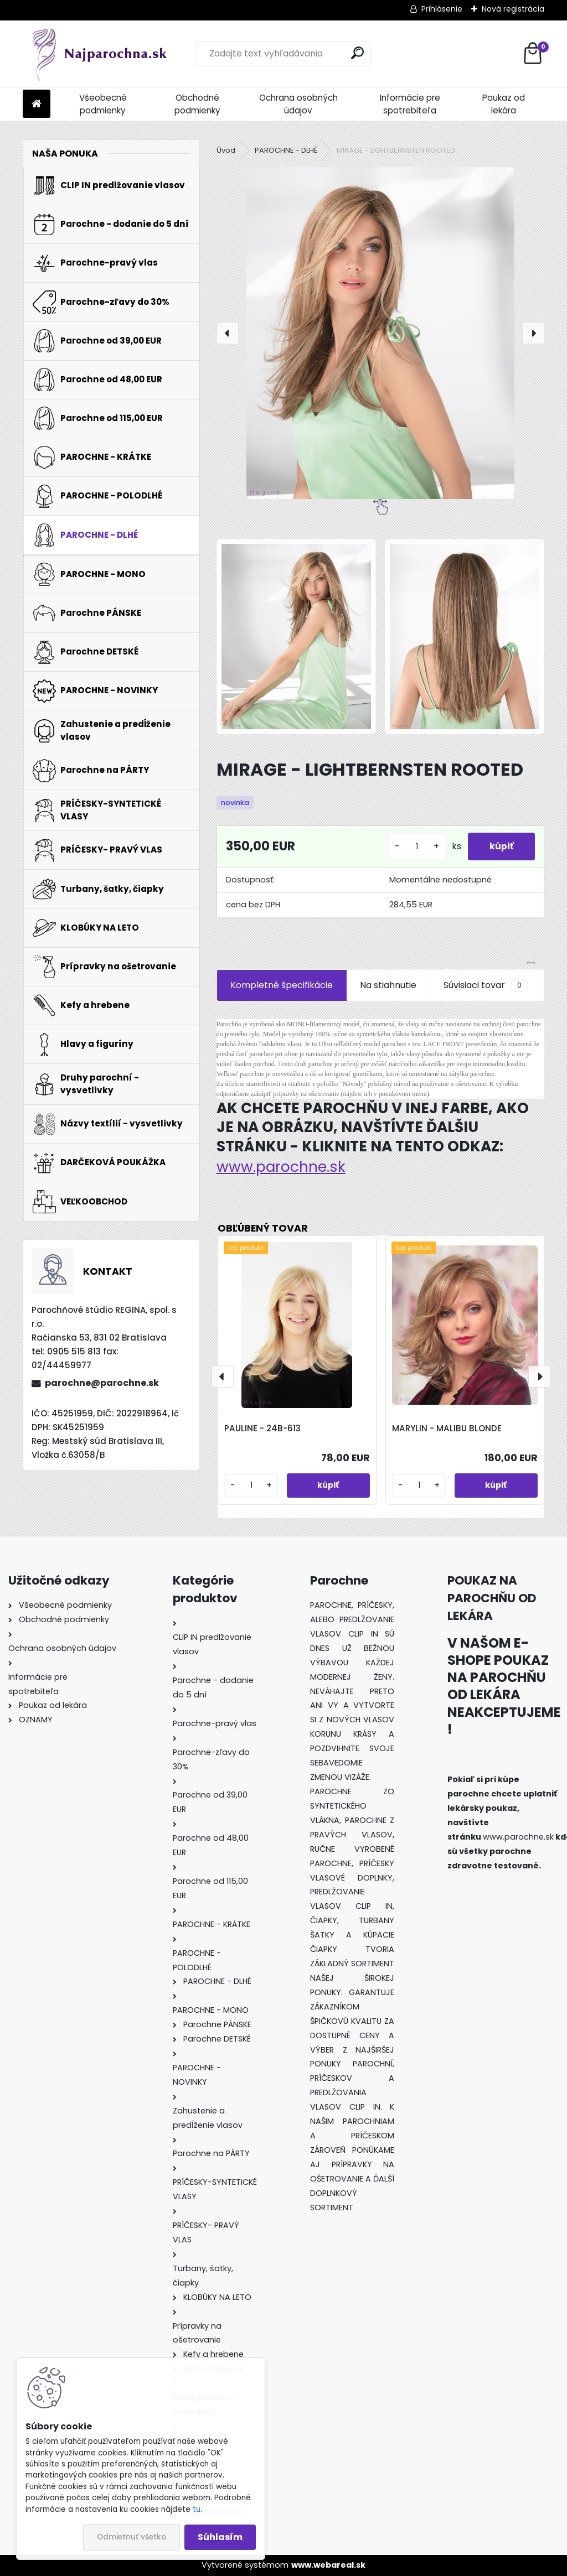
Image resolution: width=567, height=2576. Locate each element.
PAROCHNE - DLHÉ (286, 150)
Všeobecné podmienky (103, 104)
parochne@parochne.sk (102, 1383)
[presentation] (228, 333)
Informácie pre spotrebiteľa (410, 104)
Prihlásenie (441, 8)
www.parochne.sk (281, 1166)
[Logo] (99, 53)
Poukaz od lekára (503, 104)
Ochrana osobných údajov (298, 104)
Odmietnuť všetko (131, 2537)
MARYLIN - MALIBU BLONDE (447, 1428)
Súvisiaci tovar (486, 985)
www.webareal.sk (328, 2564)
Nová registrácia (513, 8)
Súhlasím (220, 2537)
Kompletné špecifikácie (281, 985)
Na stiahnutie (388, 985)
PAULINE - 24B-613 (262, 1428)
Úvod (226, 150)
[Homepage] (36, 104)
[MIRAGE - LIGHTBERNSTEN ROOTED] (380, 333)
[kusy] (415, 846)
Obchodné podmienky (197, 104)
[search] (357, 52)
